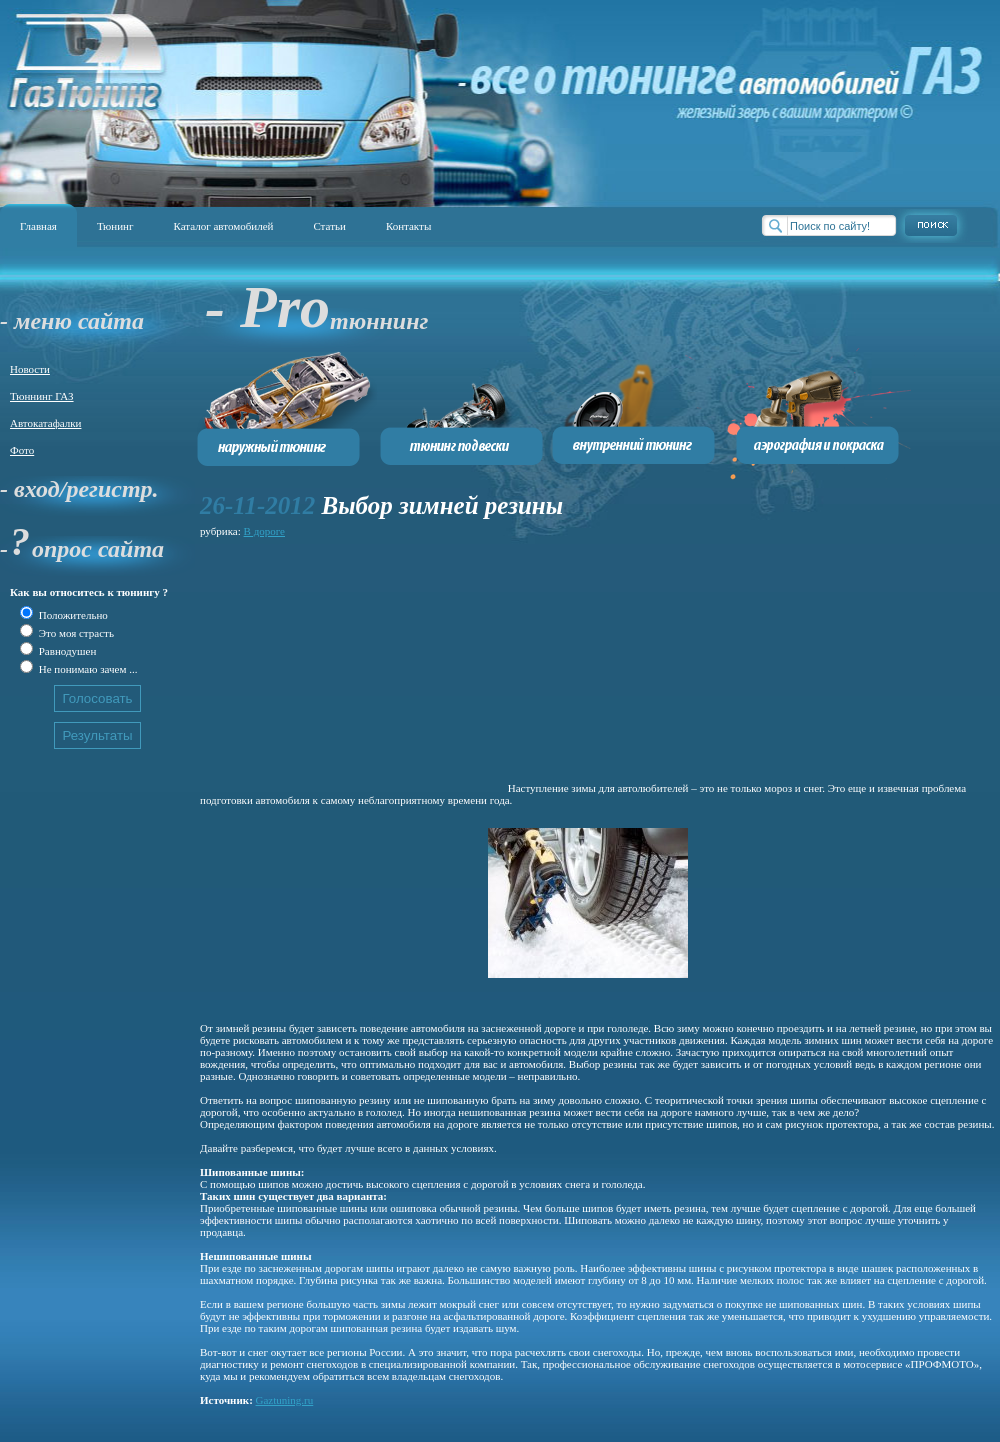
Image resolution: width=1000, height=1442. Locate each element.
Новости (30, 369)
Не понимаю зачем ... (86, 669)
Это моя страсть (75, 633)
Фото (22, 450)
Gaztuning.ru (285, 1400)
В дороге (264, 531)
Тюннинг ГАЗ (42, 396)
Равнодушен (66, 651)
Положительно (72, 615)
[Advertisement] (352, 667)
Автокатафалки (45, 423)
